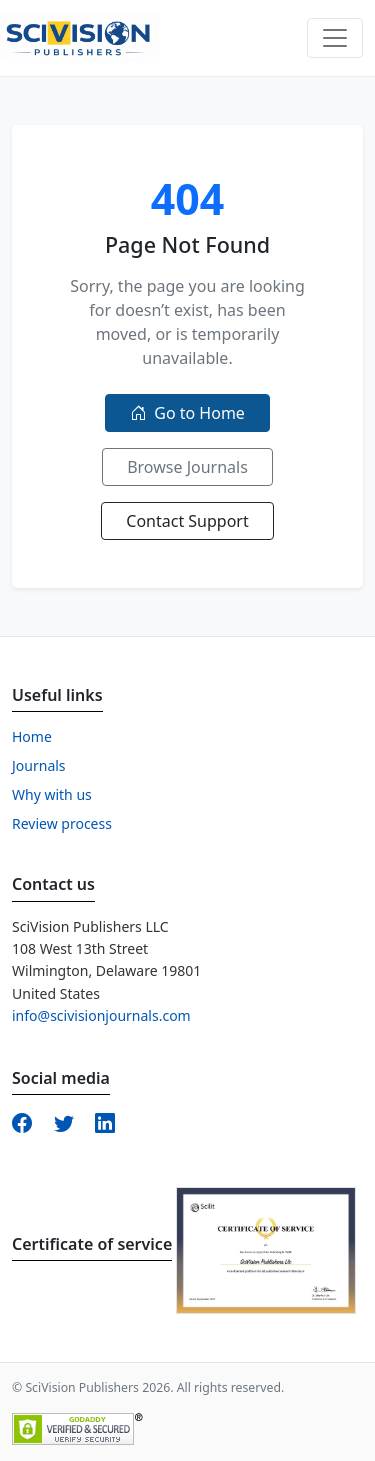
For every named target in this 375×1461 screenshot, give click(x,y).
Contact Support (187, 521)
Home (32, 736)
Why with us (52, 794)
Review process (62, 823)
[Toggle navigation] (335, 38)
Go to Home (187, 413)
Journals (39, 765)
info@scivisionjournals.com (101, 1015)
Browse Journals (187, 467)
